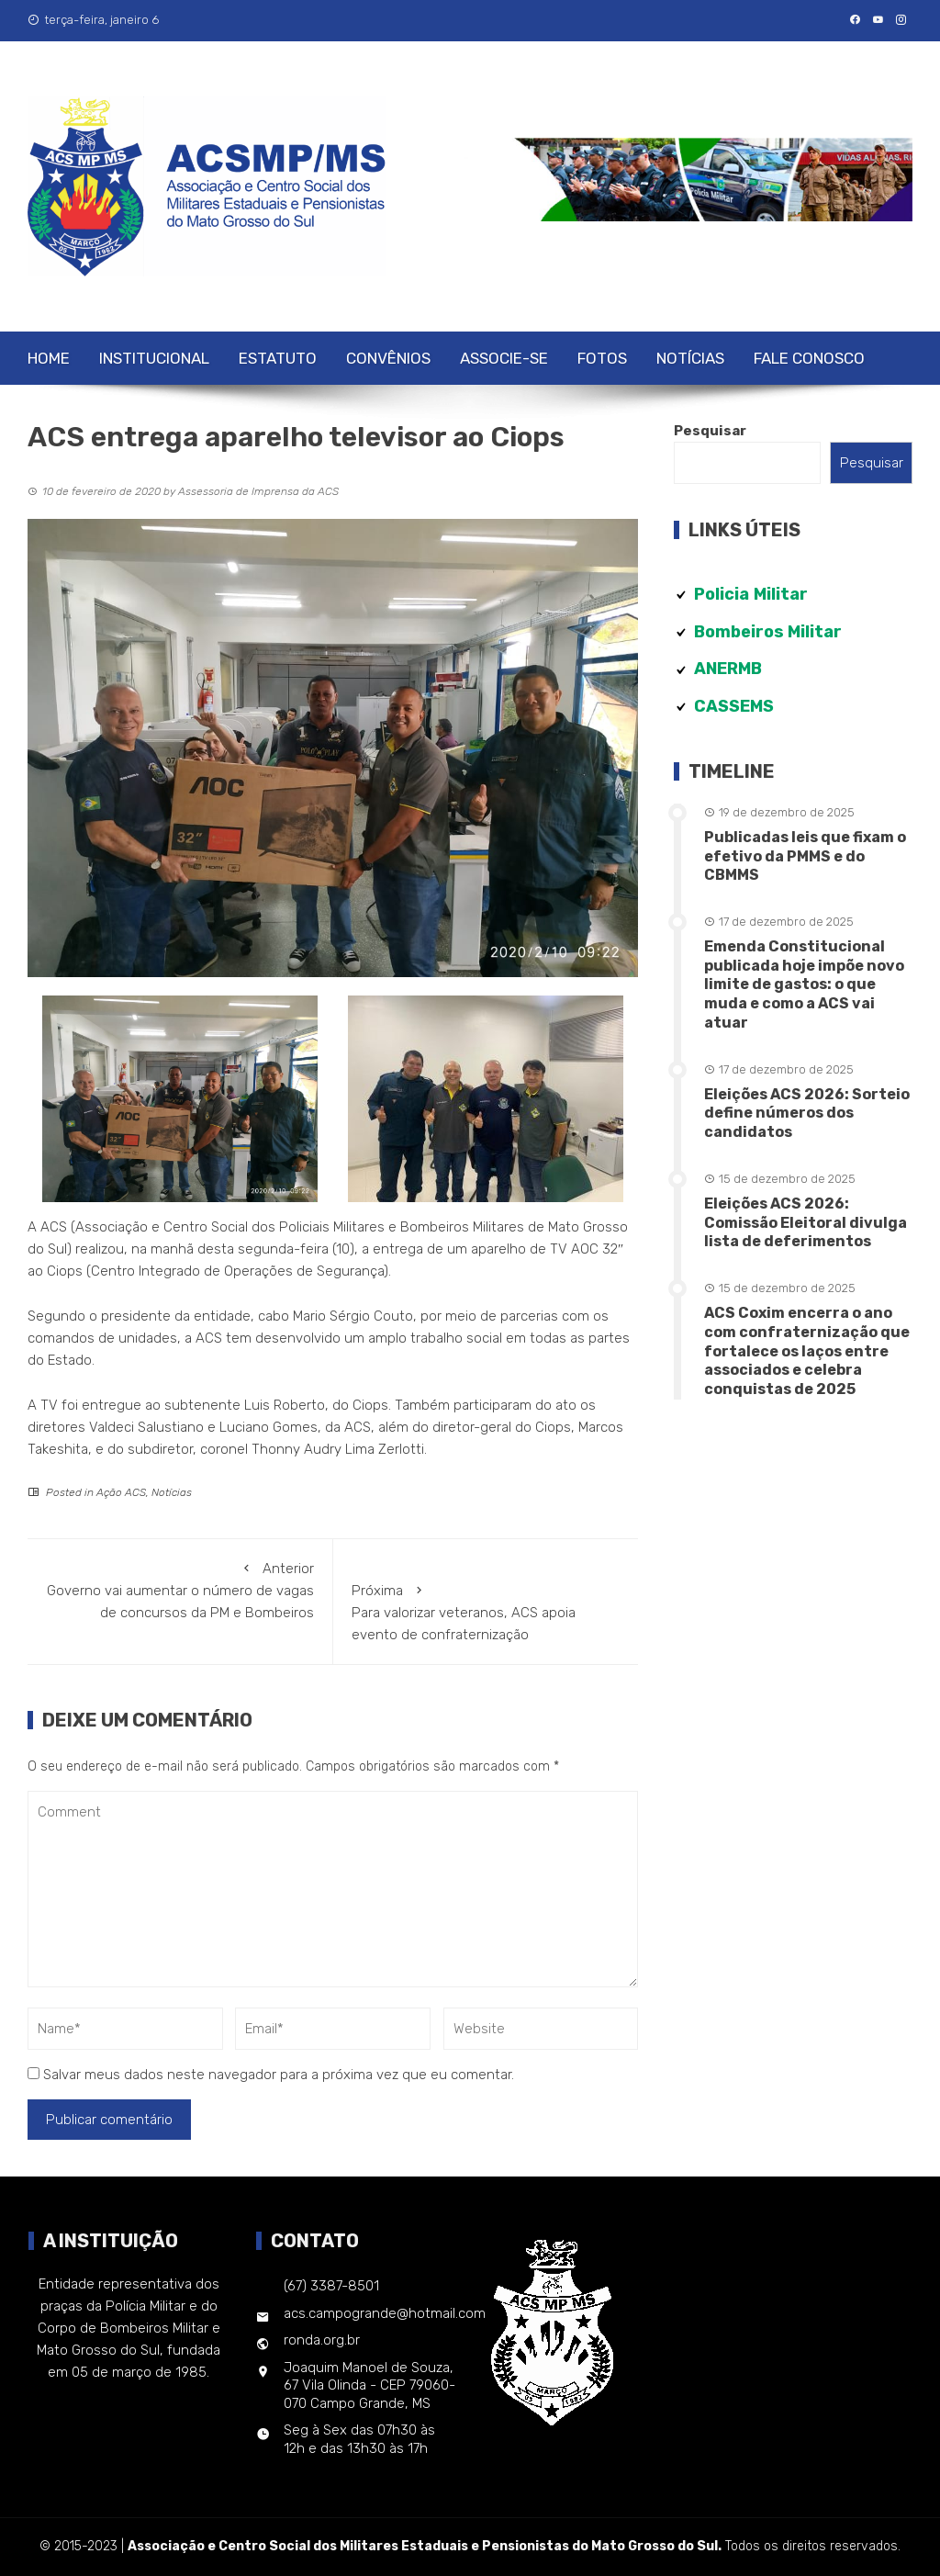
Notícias (690, 358)
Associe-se (504, 358)
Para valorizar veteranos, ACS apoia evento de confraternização (486, 1611)
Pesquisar (710, 430)
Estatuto (278, 358)
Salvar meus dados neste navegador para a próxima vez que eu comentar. (278, 2074)
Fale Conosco (809, 358)
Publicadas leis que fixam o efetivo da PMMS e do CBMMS (805, 856)
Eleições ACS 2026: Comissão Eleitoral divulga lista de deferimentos (805, 1223)
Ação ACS (121, 1492)
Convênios (388, 358)
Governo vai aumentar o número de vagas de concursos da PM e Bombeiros (180, 1589)
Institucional (154, 358)
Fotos (602, 358)
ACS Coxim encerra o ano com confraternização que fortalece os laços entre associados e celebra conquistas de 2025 (807, 1351)
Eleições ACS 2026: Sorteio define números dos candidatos (807, 1114)
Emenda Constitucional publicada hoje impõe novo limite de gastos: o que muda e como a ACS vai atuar (804, 984)
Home (49, 358)
